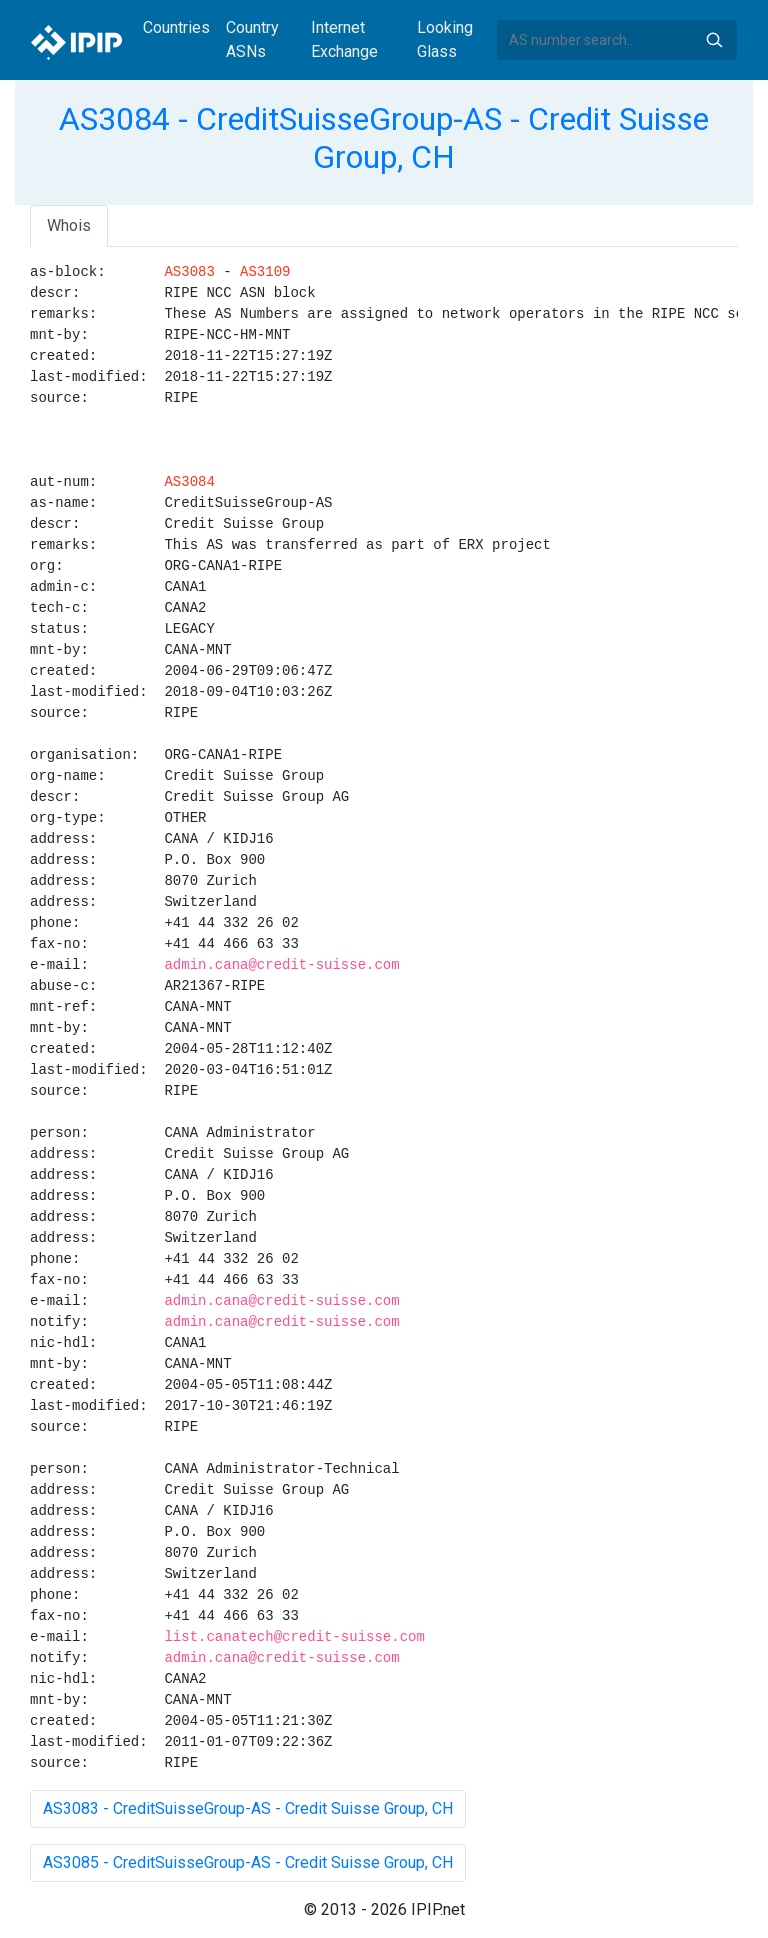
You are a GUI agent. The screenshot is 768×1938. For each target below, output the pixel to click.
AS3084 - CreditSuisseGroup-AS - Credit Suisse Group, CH (384, 138)
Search (714, 40)
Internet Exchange (344, 39)
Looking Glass (445, 39)
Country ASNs (252, 39)
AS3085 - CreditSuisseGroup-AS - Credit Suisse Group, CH (248, 1862)
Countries (176, 27)
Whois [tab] (69, 225)
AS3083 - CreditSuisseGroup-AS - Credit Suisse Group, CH (248, 1808)
